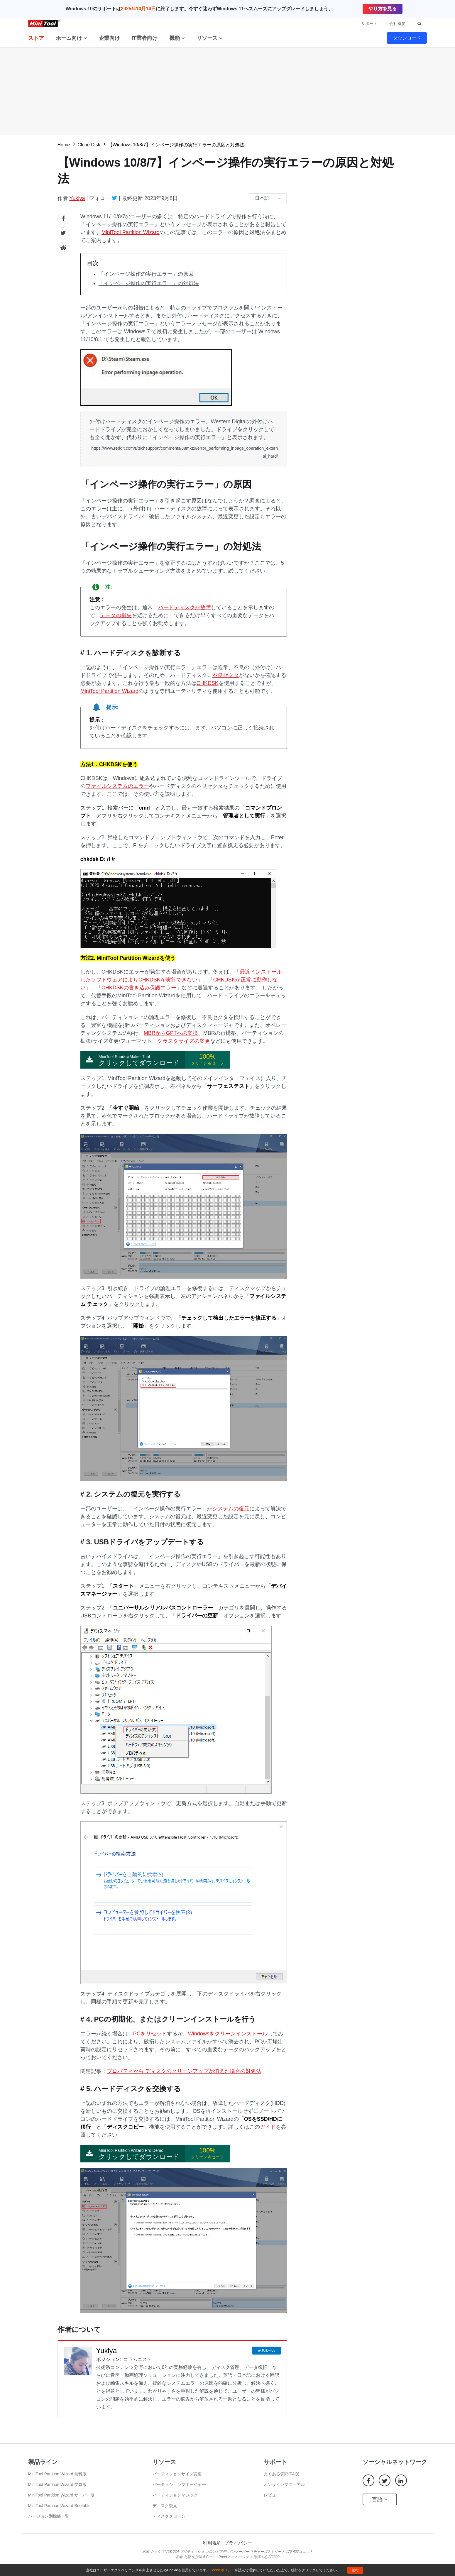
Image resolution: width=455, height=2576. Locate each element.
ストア (36, 38)
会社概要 (397, 23)
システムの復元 (230, 1509)
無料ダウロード (227, 91)
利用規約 (212, 2543)
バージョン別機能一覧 (48, 2516)
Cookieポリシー (222, 2570)
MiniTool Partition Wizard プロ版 (57, 2484)
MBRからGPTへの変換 (171, 1033)
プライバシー (238, 2543)
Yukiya (77, 198)
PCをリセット (150, 2034)
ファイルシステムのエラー (117, 786)
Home (63, 144)
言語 (380, 2499)
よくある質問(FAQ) (281, 2474)
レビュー (272, 2495)
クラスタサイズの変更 (183, 1041)
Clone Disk (88, 144)
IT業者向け (145, 38)
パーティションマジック (175, 2495)
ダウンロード (407, 37)
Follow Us (268, 2350)
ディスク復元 (165, 2505)
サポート (369, 23)
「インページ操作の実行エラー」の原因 (146, 274)
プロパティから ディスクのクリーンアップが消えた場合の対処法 (184, 2071)
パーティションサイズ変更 (177, 2474)
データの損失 (116, 615)
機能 (177, 38)
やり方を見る (382, 8)
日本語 (262, 198)
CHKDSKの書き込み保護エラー (139, 988)
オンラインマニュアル (284, 2484)
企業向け (109, 38)
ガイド (268, 2127)
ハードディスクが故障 (184, 607)
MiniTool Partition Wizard (131, 232)
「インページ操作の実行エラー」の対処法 (149, 283)
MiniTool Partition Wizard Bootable (59, 2505)
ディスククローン (169, 2516)
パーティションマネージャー (179, 2484)
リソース (210, 38)
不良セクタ (225, 675)
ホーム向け (71, 38)
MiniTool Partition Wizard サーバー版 (61, 2495)
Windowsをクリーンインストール (228, 2034)
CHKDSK (208, 683)
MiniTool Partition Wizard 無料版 (57, 2474)
